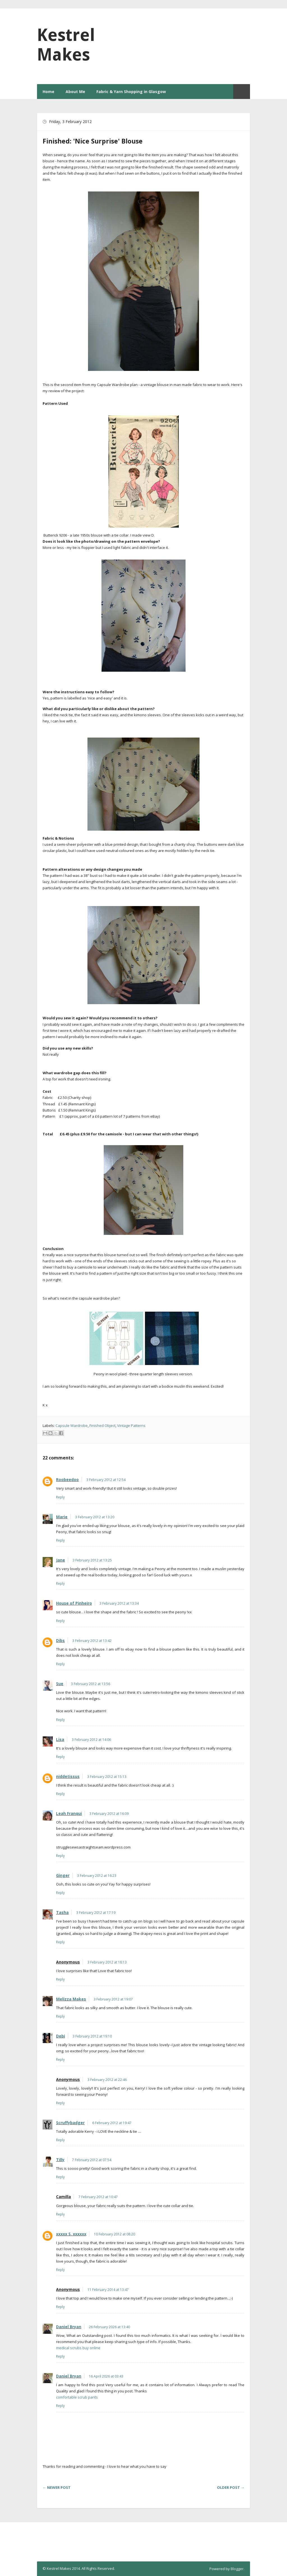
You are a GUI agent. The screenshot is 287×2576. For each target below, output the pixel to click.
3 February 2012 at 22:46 (107, 2079)
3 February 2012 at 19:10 (92, 2036)
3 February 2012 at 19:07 (113, 1999)
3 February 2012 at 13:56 (90, 1683)
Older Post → (230, 2487)
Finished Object (102, 1425)
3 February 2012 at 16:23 (96, 1875)
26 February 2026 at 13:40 (109, 2327)
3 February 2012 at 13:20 (94, 1517)
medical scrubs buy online (78, 2347)
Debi (60, 2036)
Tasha (62, 1912)
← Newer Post (57, 2487)
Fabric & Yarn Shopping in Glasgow (131, 91)
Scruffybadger (70, 2122)
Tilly (60, 2159)
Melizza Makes (71, 1999)
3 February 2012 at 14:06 (91, 1739)
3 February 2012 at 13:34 (119, 1603)
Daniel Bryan (68, 2326)
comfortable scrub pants (77, 2397)
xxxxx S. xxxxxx (71, 2234)
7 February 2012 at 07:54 (91, 2159)
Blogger (237, 2568)
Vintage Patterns (131, 1425)
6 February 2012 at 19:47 (111, 2122)
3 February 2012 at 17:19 (95, 1912)
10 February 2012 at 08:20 (114, 2234)
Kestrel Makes (66, 44)
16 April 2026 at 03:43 (106, 2376)
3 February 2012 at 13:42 (92, 1640)
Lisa (60, 1739)
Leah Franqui (69, 1813)
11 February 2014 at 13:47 (108, 2289)
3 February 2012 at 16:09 (109, 1813)
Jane (60, 1560)
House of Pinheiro (74, 1603)
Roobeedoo (67, 1479)
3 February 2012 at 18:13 (107, 1962)
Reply (60, 1497)
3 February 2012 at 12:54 (106, 1479)
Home (48, 91)
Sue (59, 1683)
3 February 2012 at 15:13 (106, 1776)
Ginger (63, 1875)
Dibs (60, 1640)
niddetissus (68, 1776)
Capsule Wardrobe (71, 1425)
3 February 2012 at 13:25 (92, 1560)
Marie (62, 1516)
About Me (75, 91)
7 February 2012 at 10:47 (98, 2196)
